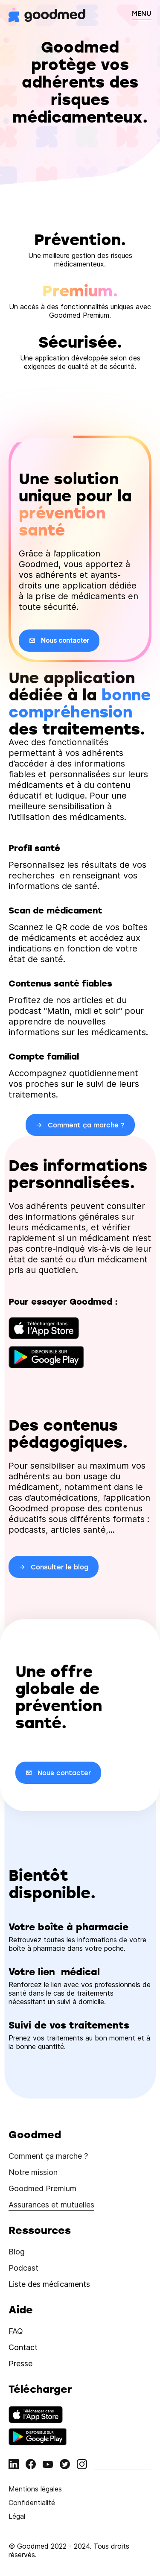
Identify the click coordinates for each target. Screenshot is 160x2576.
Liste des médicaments (49, 2284)
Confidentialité (32, 2502)
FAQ (16, 2331)
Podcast (23, 2267)
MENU (141, 13)
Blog (17, 2251)
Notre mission (33, 2172)
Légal (17, 2516)
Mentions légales (35, 2489)
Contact (23, 2347)
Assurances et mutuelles (51, 2204)
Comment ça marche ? (48, 2156)
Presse (20, 2363)
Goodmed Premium (42, 2188)
